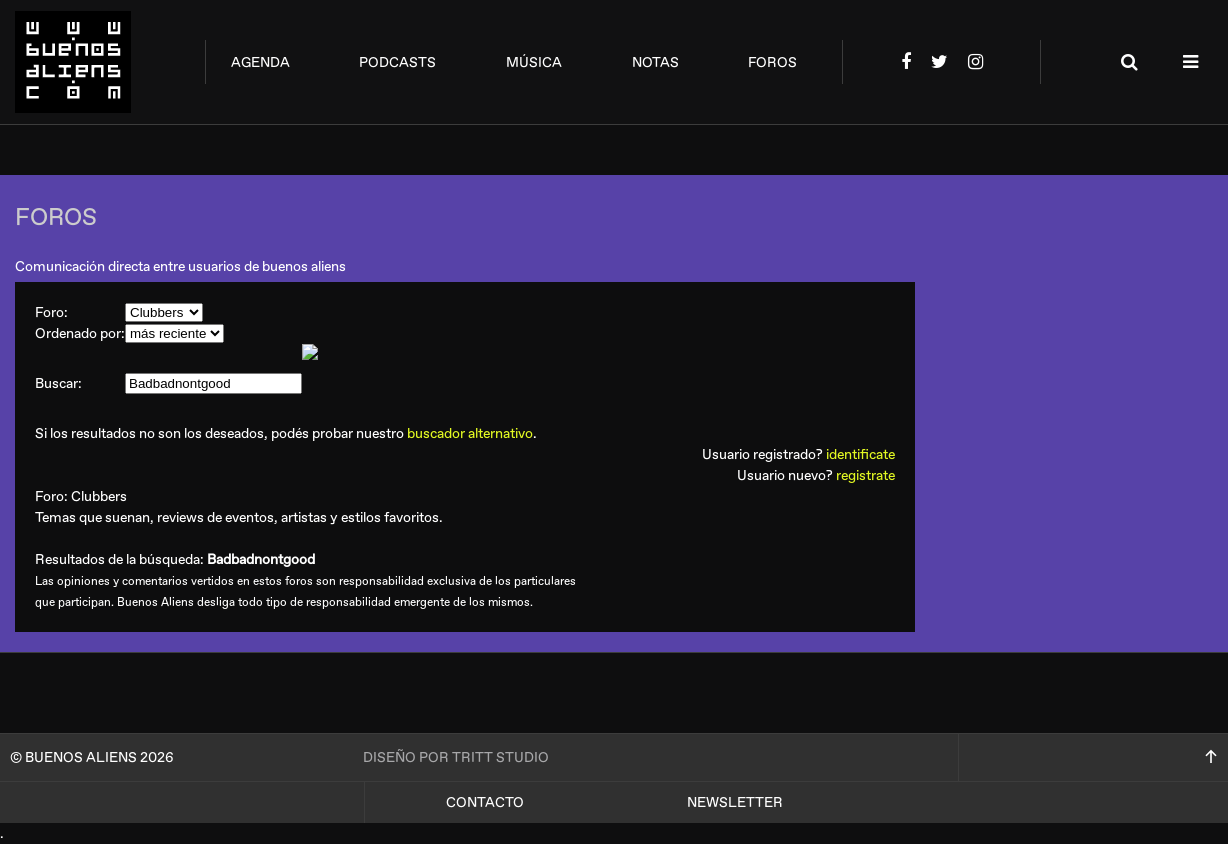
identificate (860, 454)
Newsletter (735, 802)
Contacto (485, 802)
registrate (865, 475)
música (534, 62)
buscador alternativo (470, 433)
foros (772, 62)
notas (655, 62)
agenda (260, 62)
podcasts (397, 62)
